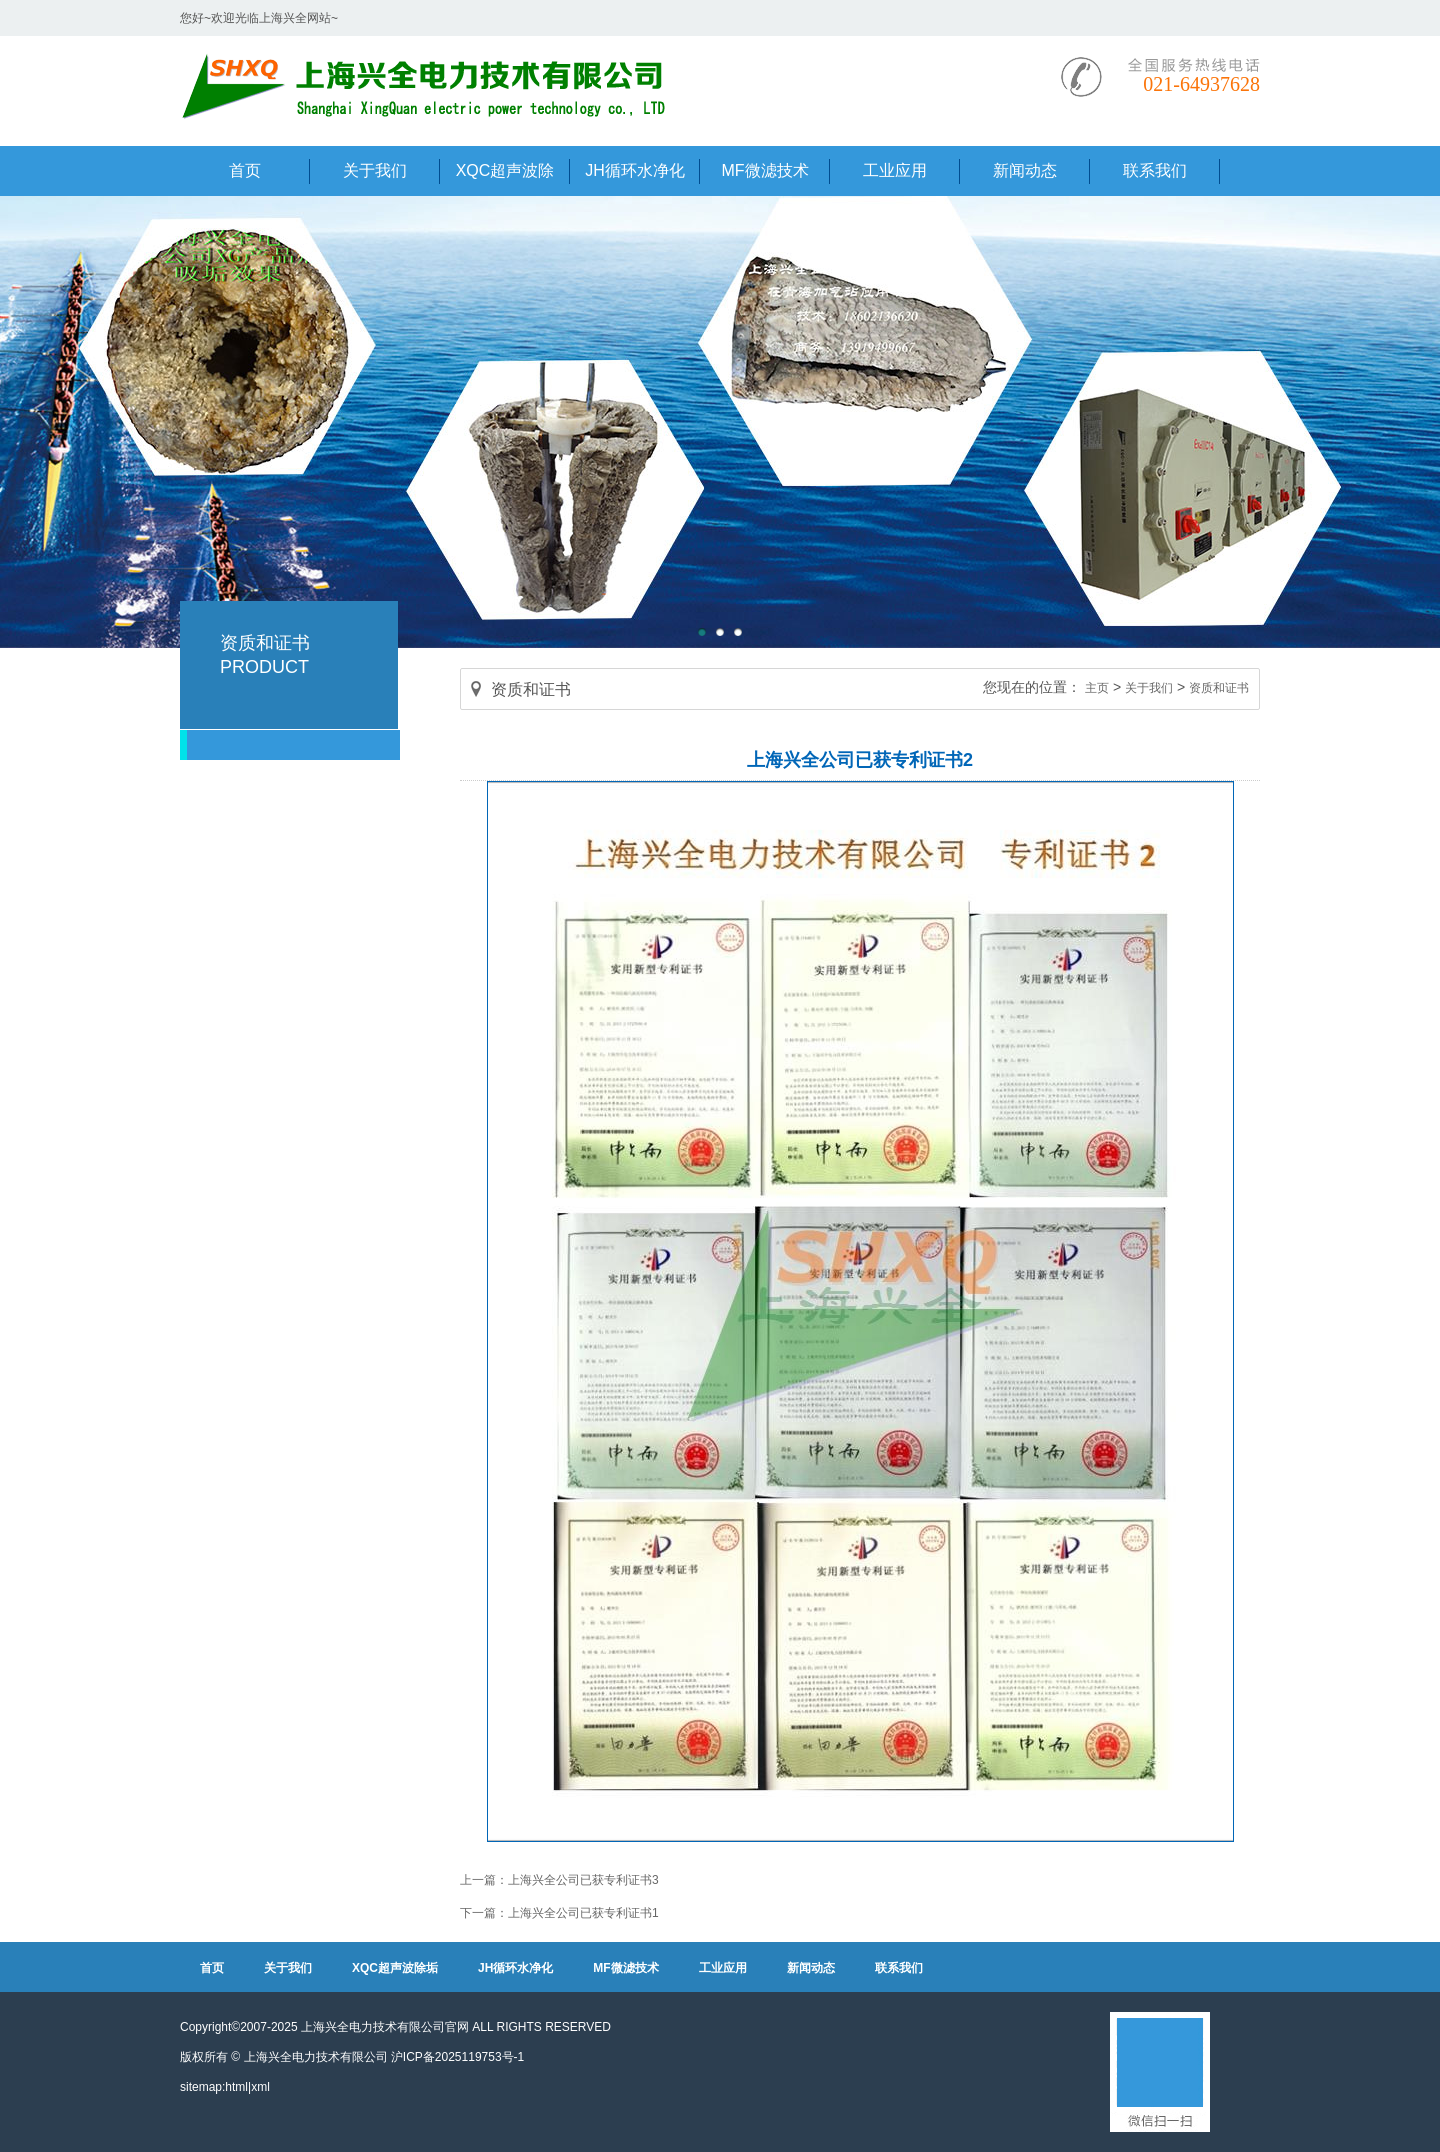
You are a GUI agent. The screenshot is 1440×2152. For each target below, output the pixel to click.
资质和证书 (1219, 688)
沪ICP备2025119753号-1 (457, 2057)
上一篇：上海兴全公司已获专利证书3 (559, 1880)
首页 (212, 1968)
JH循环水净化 (515, 1968)
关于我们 (1149, 688)
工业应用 (723, 1968)
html (236, 2087)
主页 (1097, 688)
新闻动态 (811, 1968)
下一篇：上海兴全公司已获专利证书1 (559, 1913)
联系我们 (899, 1968)
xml (260, 2087)
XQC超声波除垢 (395, 1968)
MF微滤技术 (625, 1968)
